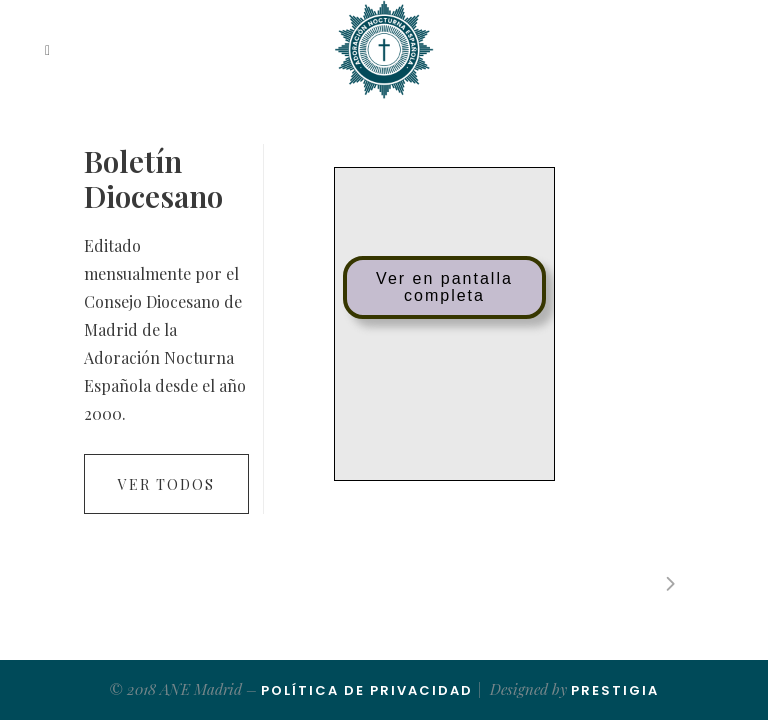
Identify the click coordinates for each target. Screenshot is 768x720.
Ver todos (166, 484)
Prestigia (615, 690)
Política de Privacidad (367, 690)
